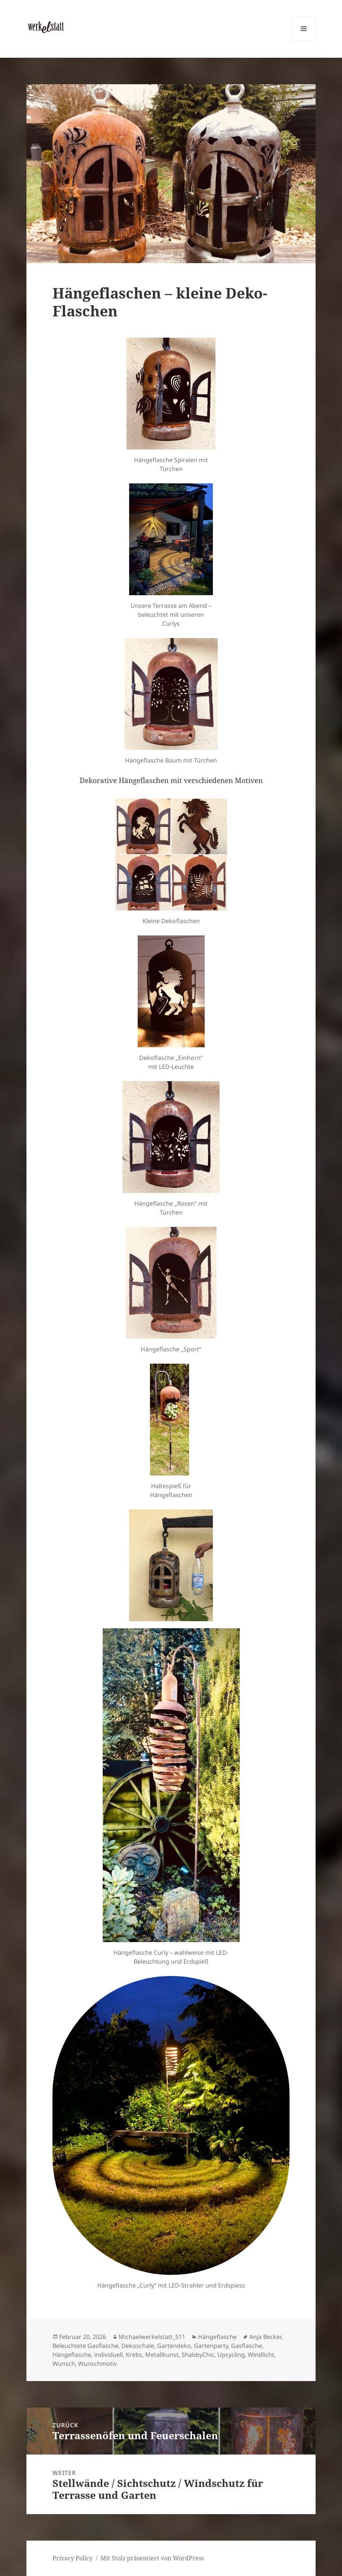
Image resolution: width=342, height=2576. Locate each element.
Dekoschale (137, 2346)
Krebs (134, 2355)
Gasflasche (246, 2346)
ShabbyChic (198, 2355)
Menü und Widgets (304, 40)
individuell (108, 2355)
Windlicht (261, 2355)
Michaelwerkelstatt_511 (152, 2337)
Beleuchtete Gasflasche (85, 2346)
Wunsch (63, 2363)
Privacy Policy (72, 2558)
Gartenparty (211, 2346)
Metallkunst (162, 2355)
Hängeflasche (217, 2337)
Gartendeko (174, 2346)
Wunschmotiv (97, 2363)
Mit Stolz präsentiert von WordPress (152, 2558)
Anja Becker (265, 2337)
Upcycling (231, 2355)
